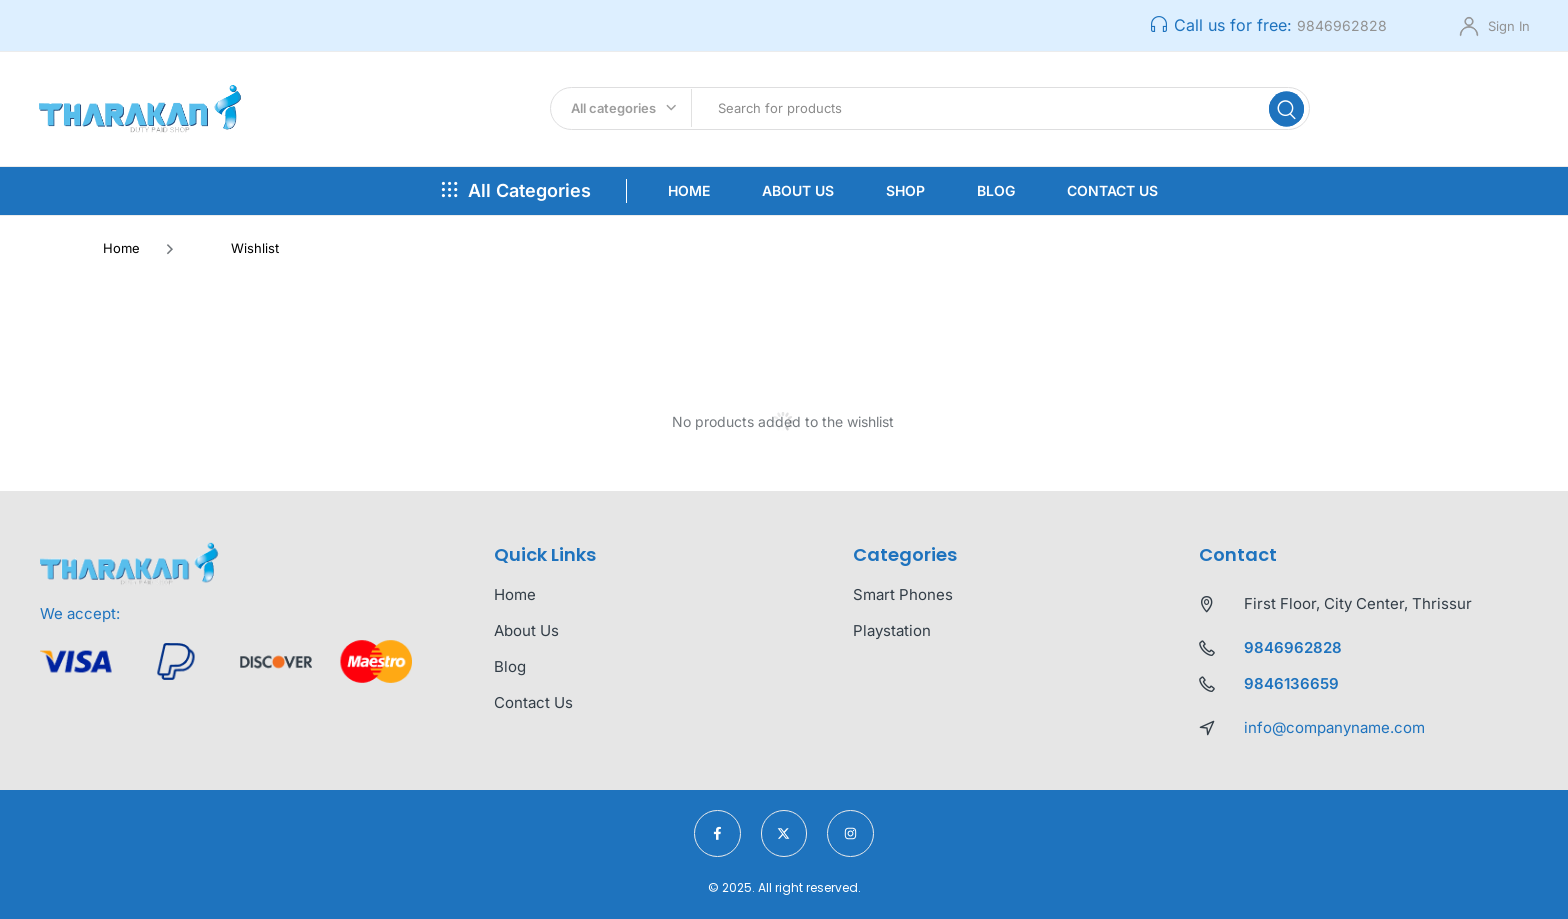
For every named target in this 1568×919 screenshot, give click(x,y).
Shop (905, 190)
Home (689, 190)
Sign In (1509, 26)
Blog (996, 190)
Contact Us (1112, 190)
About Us (798, 190)
